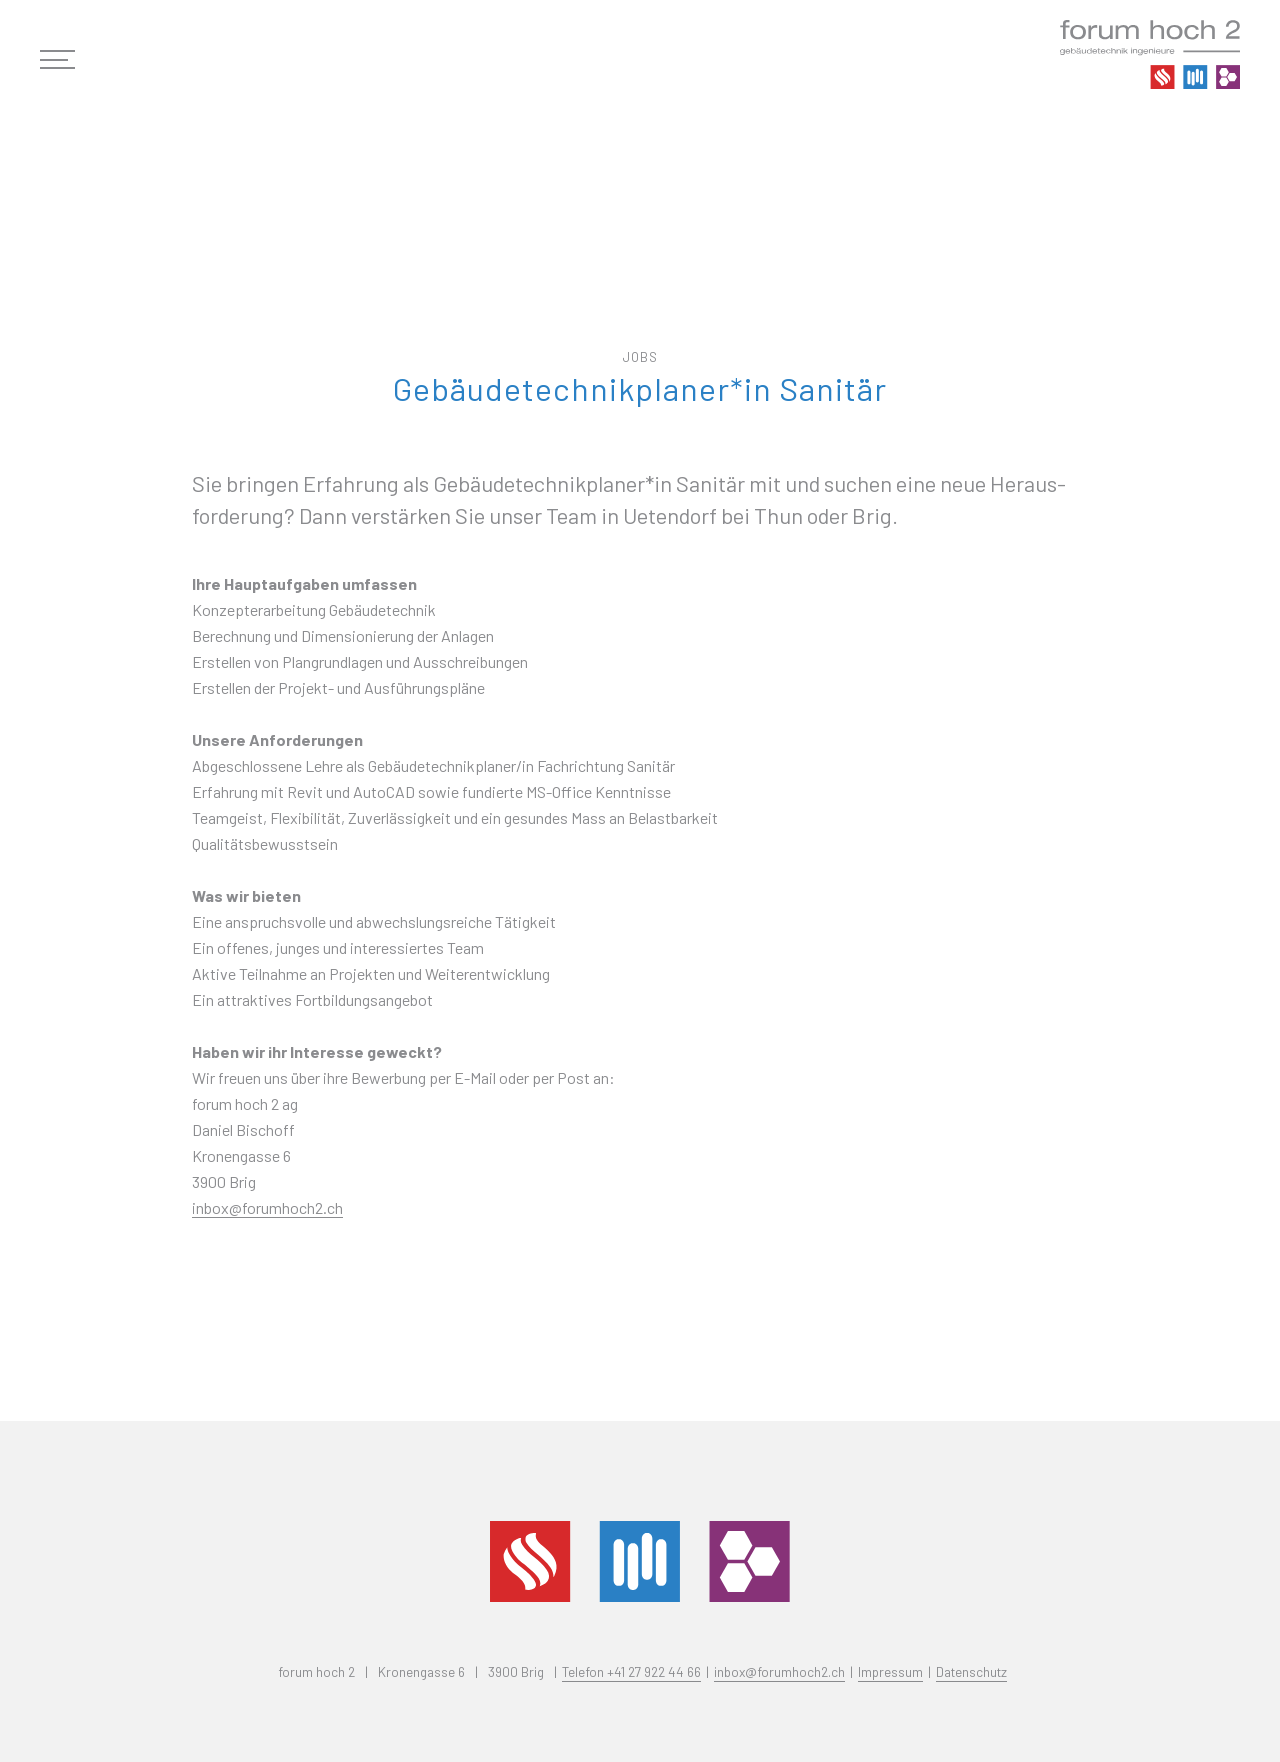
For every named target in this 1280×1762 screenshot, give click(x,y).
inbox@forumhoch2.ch (267, 1207)
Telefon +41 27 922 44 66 (631, 1671)
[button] (68, 60)
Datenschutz (971, 1671)
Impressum (890, 1671)
